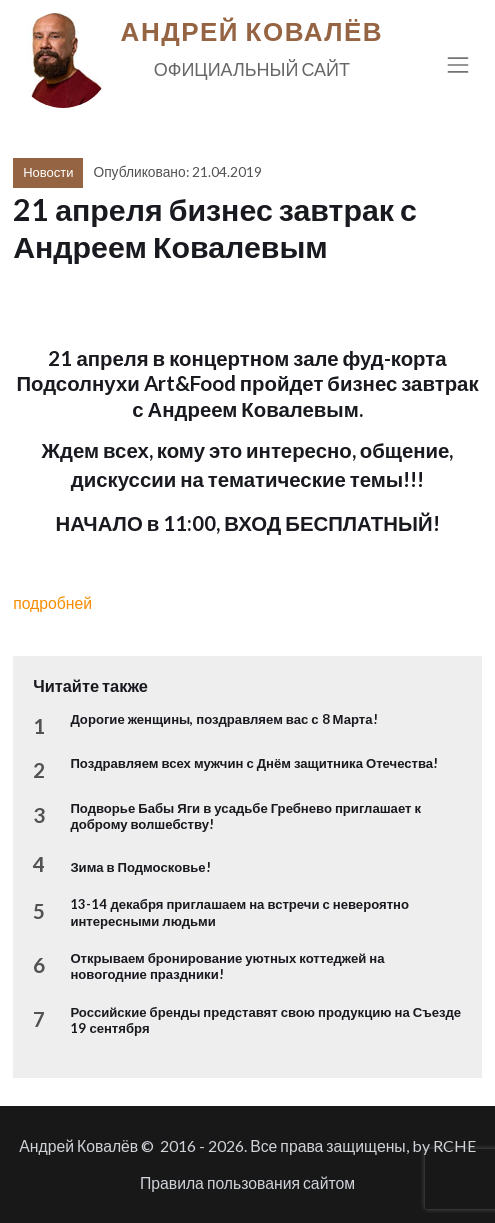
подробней (52, 602)
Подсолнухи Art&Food (125, 383)
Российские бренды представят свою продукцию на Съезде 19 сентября (265, 1020)
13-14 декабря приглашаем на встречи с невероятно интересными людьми (239, 912)
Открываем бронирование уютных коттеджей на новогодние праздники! (227, 966)
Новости (48, 172)
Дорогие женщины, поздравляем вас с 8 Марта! (223, 719)
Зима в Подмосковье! (140, 867)
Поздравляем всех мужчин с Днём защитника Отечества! (254, 763)
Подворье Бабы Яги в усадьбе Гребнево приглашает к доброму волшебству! (245, 816)
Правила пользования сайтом (247, 1182)
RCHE (454, 1145)
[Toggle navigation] (458, 64)
